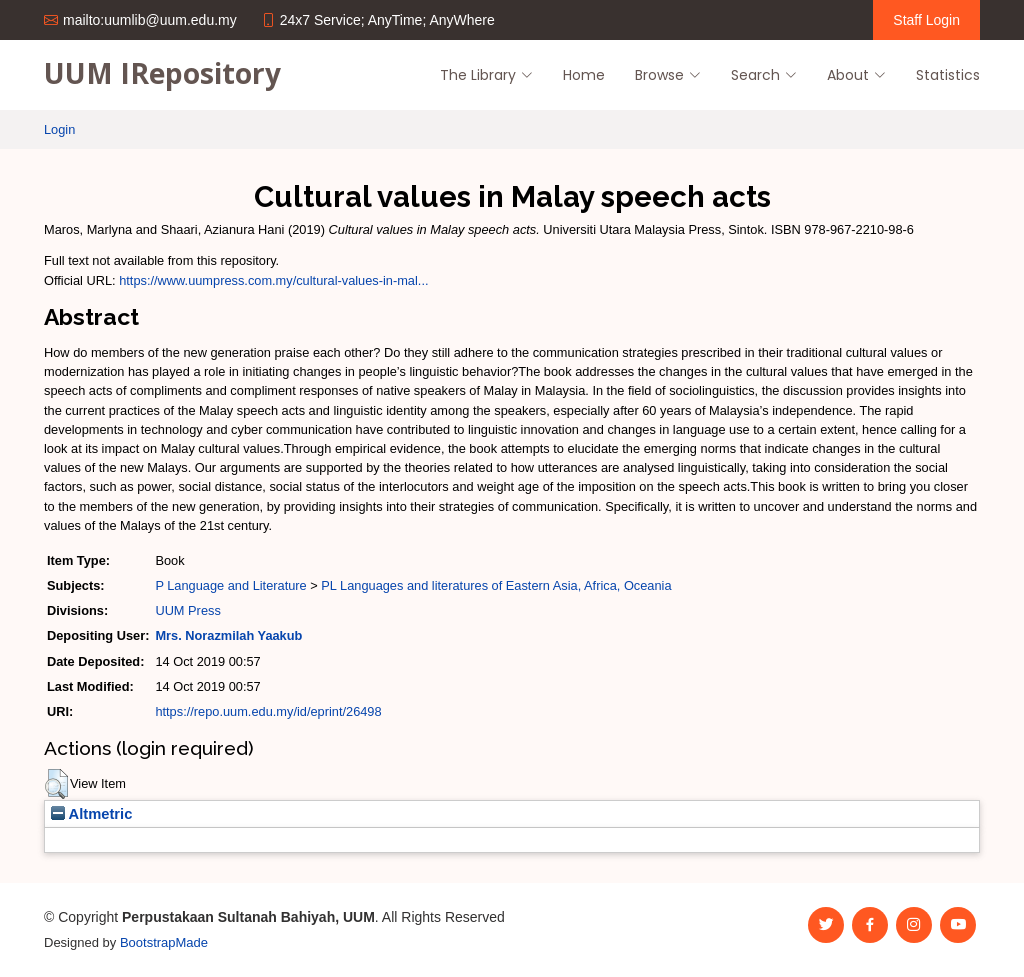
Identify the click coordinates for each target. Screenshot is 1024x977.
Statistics (948, 75)
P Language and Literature (230, 585)
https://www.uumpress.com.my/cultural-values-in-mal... (273, 280)
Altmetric (91, 814)
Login (59, 129)
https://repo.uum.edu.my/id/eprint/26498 (268, 711)
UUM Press (187, 610)
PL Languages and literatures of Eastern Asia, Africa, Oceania (496, 585)
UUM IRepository (162, 73)
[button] (56, 784)
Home (584, 75)
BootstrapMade (164, 942)
